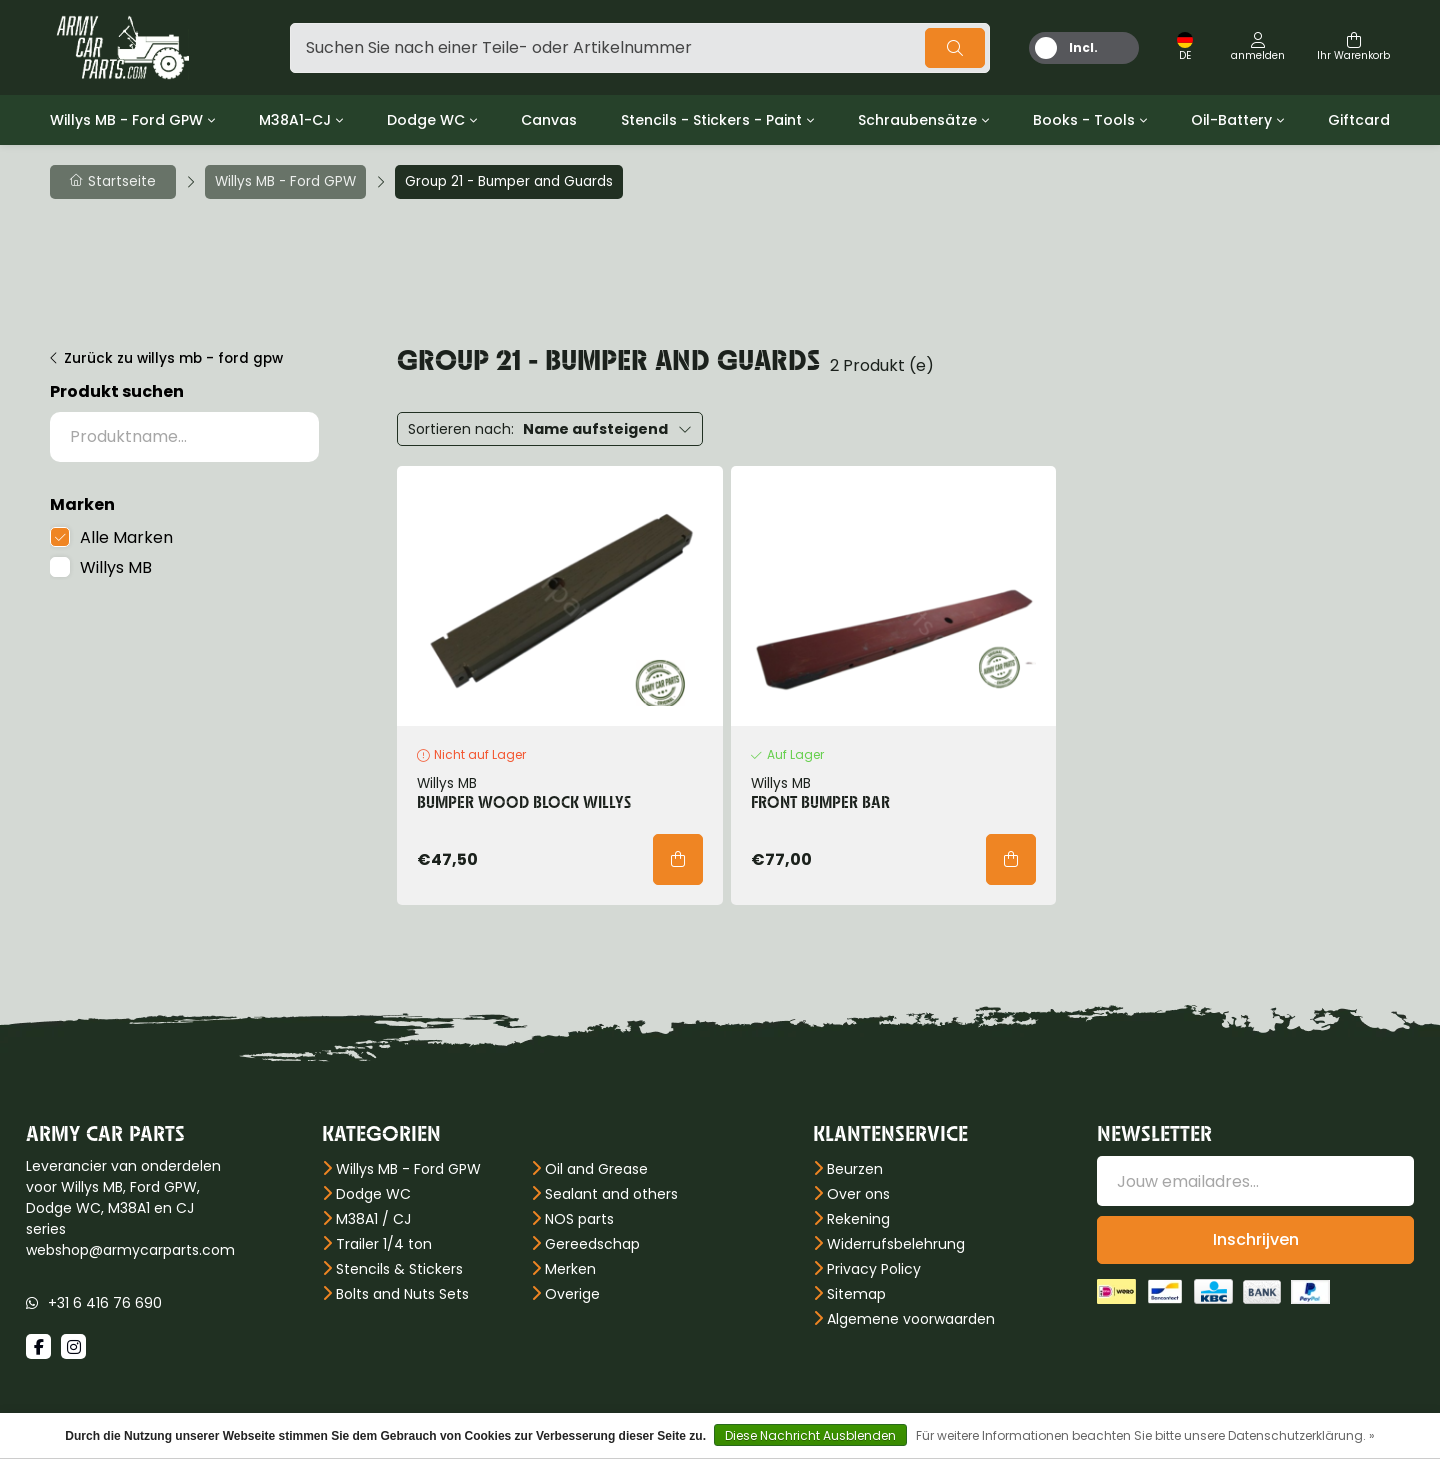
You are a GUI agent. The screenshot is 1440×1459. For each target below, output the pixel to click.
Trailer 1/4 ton (384, 1244)
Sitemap (856, 1294)
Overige (572, 1294)
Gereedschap (592, 1244)
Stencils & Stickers (399, 1269)
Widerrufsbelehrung (896, 1244)
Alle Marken (126, 537)
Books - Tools (1084, 120)
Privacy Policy (874, 1269)
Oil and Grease (596, 1169)
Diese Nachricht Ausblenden (810, 1435)
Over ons (858, 1194)
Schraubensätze (917, 120)
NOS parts (579, 1219)
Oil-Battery (1231, 120)
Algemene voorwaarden (911, 1319)
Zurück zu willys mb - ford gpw (173, 358)
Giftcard (1359, 120)
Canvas (549, 120)
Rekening (858, 1219)
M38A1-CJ (295, 120)
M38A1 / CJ (373, 1219)
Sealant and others (611, 1194)
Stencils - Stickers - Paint (711, 120)
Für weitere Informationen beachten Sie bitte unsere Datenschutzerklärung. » (1145, 1435)
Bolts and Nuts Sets (402, 1294)
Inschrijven (1256, 1239)
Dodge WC (426, 120)
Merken (570, 1269)
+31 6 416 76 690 (105, 1303)
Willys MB (116, 567)
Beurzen (855, 1169)
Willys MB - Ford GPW (126, 120)
